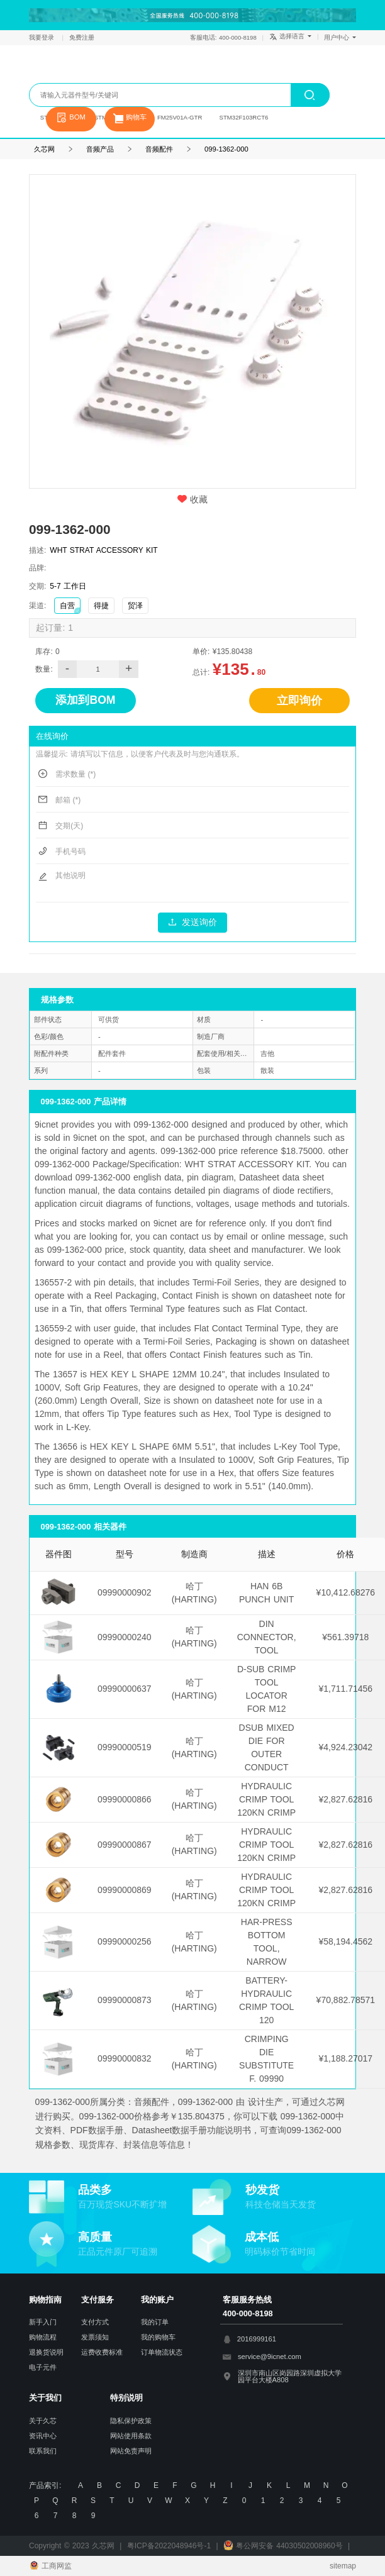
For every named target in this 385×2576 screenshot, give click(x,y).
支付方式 (95, 2322)
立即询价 (299, 700)
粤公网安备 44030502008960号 (283, 2545)
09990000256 (125, 1941)
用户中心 (340, 37)
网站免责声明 (131, 2451)
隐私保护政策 (131, 2420)
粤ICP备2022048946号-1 (169, 2545)
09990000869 (125, 1890)
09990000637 (125, 1689)
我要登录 (43, 37)
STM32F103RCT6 (244, 117)
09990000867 (125, 1845)
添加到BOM (85, 700)
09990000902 (125, 1592)
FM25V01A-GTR (179, 117)
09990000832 (125, 2058)
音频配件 (159, 149)
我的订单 (155, 2322)
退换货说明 (46, 2352)
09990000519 (125, 1747)
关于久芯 (43, 2420)
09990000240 (125, 1637)
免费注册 (81, 37)
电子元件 (43, 2367)
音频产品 (100, 149)
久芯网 (83, 70)
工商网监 (50, 2566)
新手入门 (43, 2322)
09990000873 (125, 2000)
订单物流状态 (161, 2352)
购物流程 (43, 2337)
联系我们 (43, 2451)
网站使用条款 (131, 2436)
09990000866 (125, 1799)
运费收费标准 (102, 2352)
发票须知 (95, 2337)
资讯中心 (43, 2436)
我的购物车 (158, 2337)
